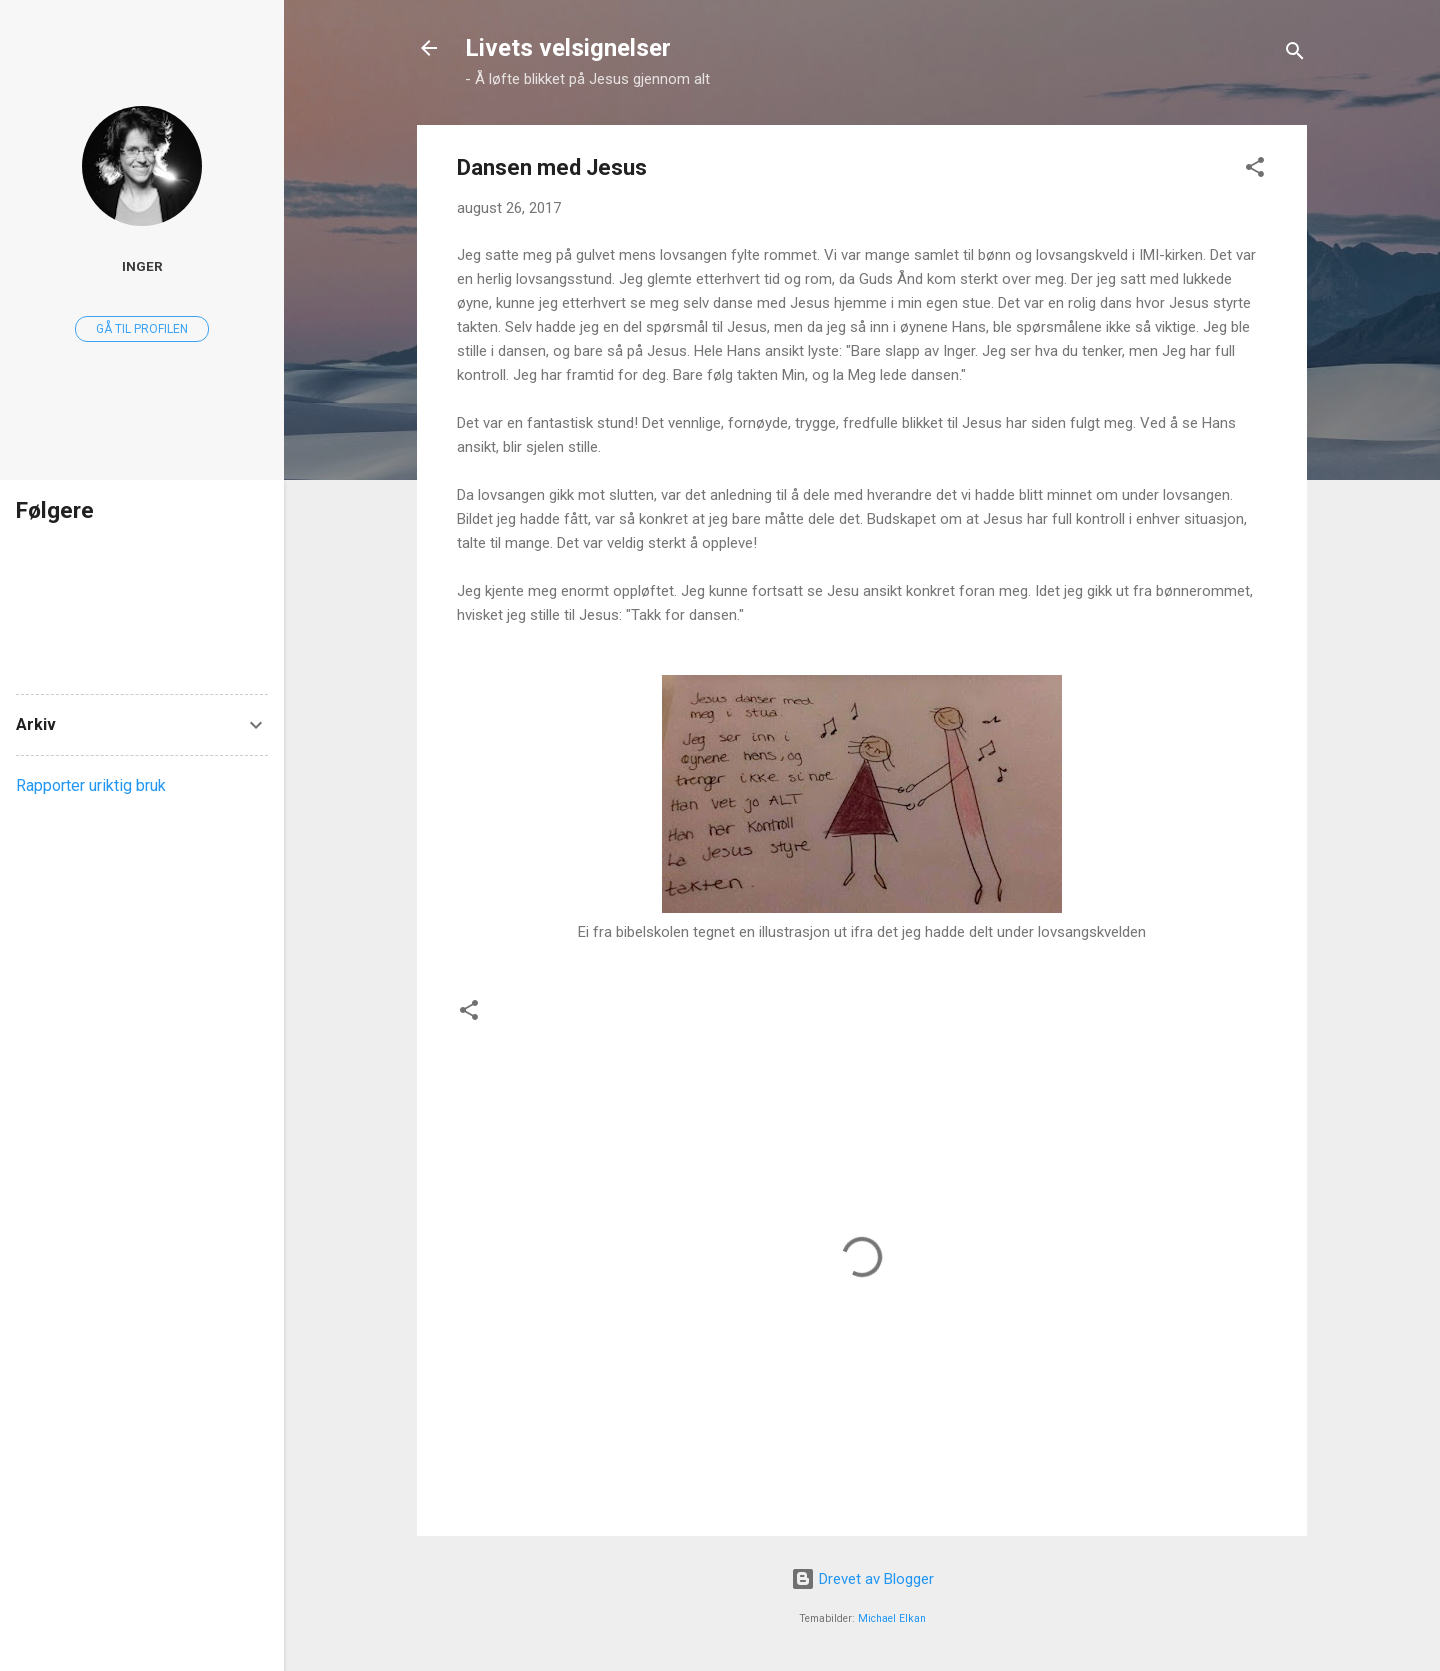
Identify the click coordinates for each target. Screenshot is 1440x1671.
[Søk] (1295, 54)
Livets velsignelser (568, 48)
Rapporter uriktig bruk (91, 785)
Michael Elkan (892, 1618)
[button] (1255, 170)
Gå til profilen (142, 329)
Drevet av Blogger (862, 1579)
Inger (142, 266)
